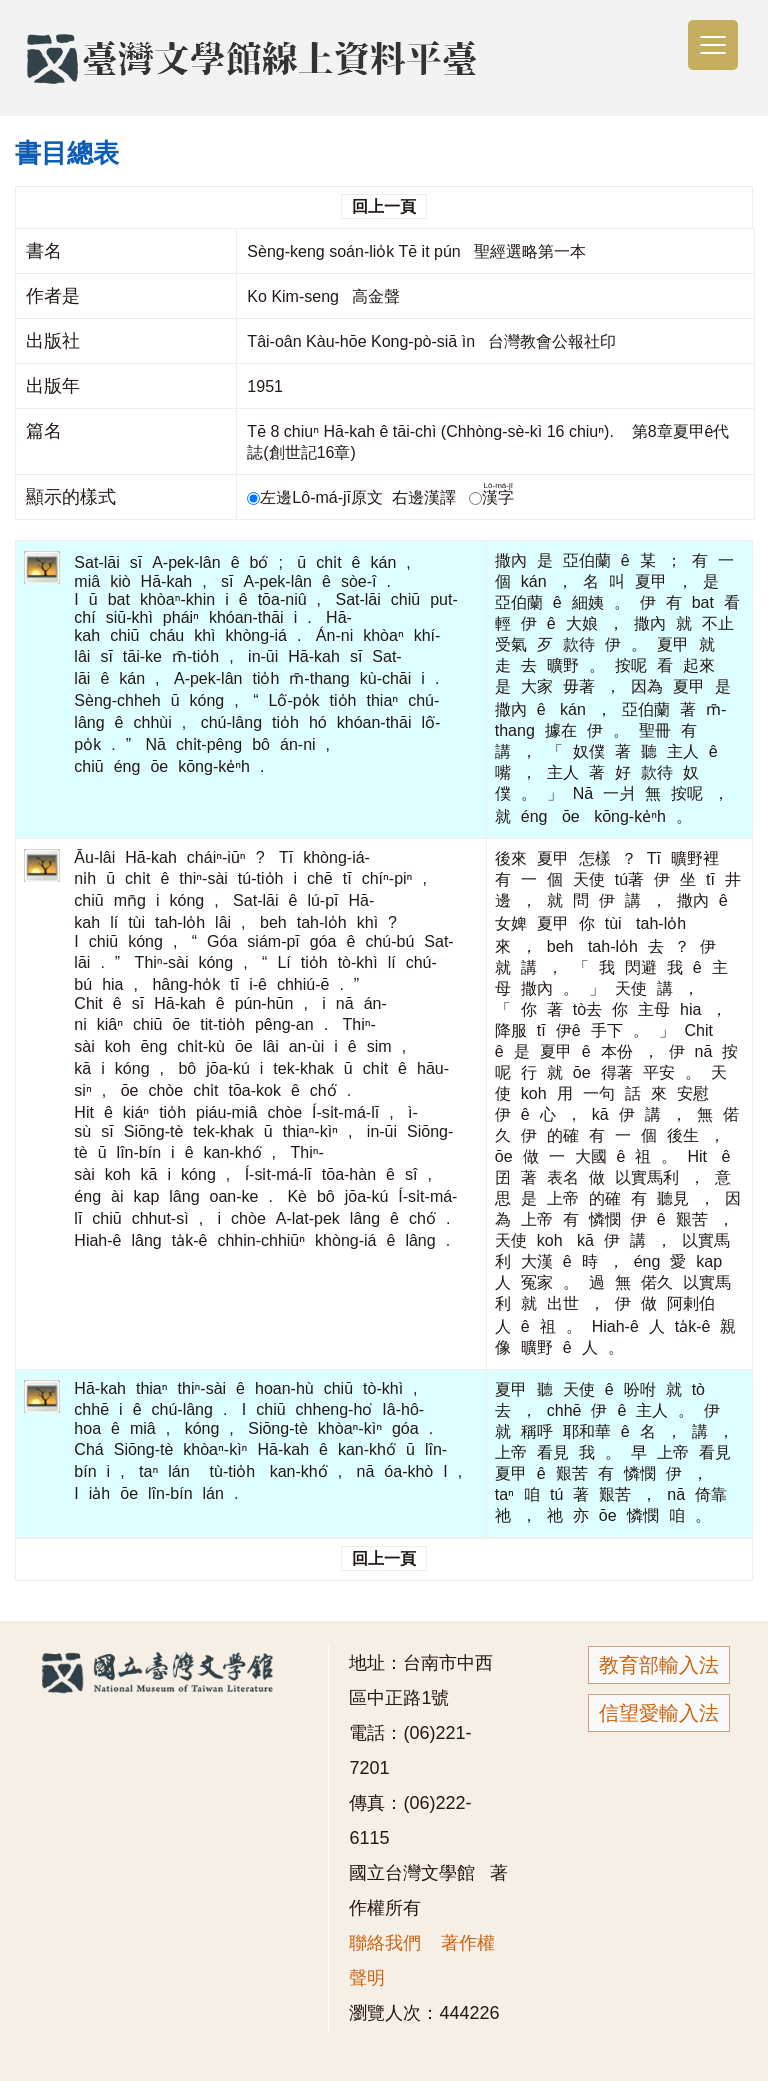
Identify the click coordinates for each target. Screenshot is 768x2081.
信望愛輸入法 (659, 1713)
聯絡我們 (385, 1943)
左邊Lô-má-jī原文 (317, 497)
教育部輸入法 (659, 1665)
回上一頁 (384, 206)
